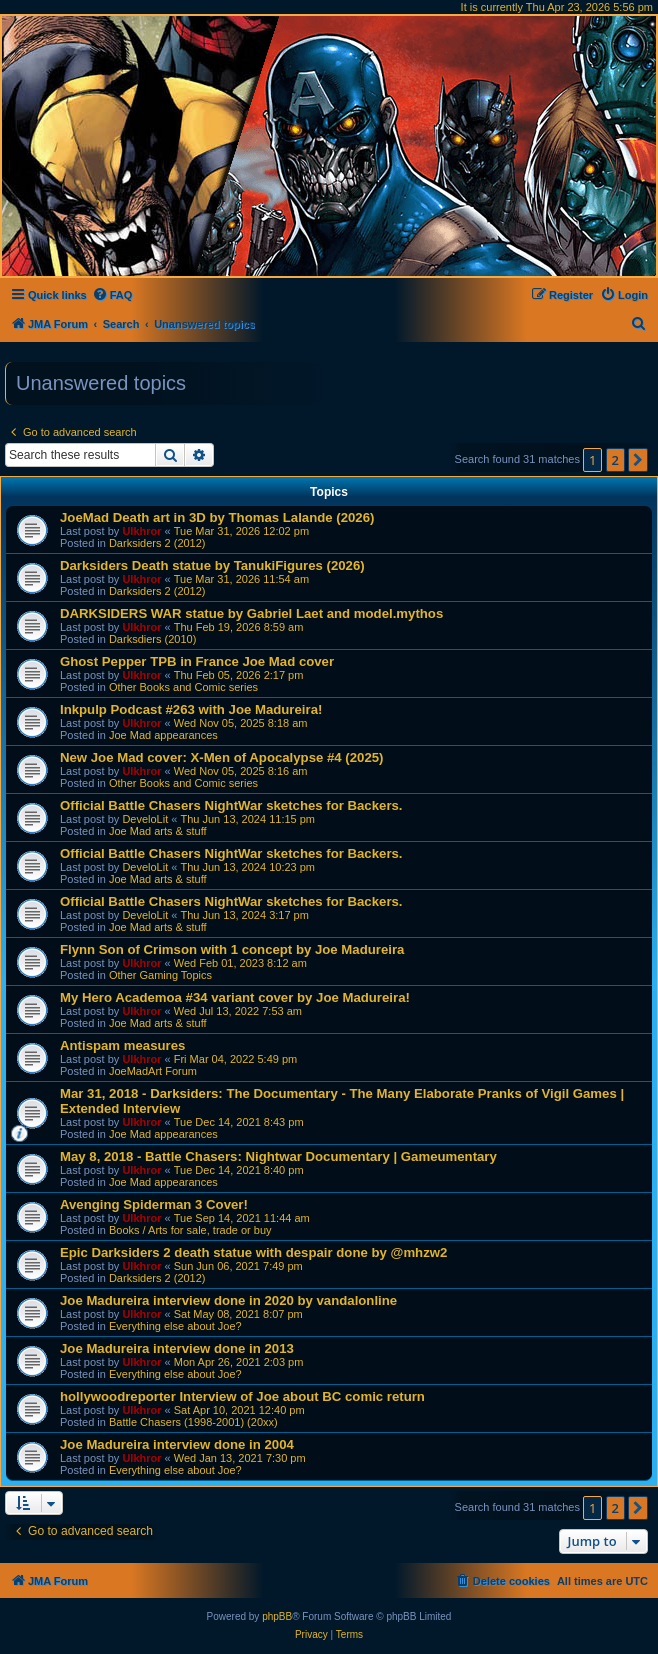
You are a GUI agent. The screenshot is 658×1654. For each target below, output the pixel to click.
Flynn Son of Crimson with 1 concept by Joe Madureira (232, 949)
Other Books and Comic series (183, 687)
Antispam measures (122, 1045)
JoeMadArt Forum (153, 1071)
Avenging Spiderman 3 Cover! (154, 1204)
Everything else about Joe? (175, 1326)
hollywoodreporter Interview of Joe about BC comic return (242, 1396)
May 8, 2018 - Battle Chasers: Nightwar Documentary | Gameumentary (278, 1156)
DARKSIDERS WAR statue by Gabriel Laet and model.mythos (251, 613)
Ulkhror (141, 531)
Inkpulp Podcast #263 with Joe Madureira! (191, 709)
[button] (638, 460)
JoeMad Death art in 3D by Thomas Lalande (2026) (217, 517)
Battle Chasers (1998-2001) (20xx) (193, 1422)
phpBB (277, 1616)
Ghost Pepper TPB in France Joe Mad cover (197, 661)
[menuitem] (112, 295)
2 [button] (615, 460)
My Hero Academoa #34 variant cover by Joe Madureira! (235, 997)
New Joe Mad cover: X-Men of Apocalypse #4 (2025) (221, 757)
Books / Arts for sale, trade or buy (190, 1230)
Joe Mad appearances (163, 735)
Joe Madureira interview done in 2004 (177, 1444)
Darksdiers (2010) (152, 639)
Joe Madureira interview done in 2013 (177, 1348)
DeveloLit (145, 819)
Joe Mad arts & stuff (158, 831)
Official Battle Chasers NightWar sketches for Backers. (231, 805)
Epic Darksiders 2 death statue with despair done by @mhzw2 (253, 1252)
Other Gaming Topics (160, 975)
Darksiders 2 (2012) (157, 543)
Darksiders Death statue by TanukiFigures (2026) (212, 565)
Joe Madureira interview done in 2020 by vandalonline (228, 1300)
